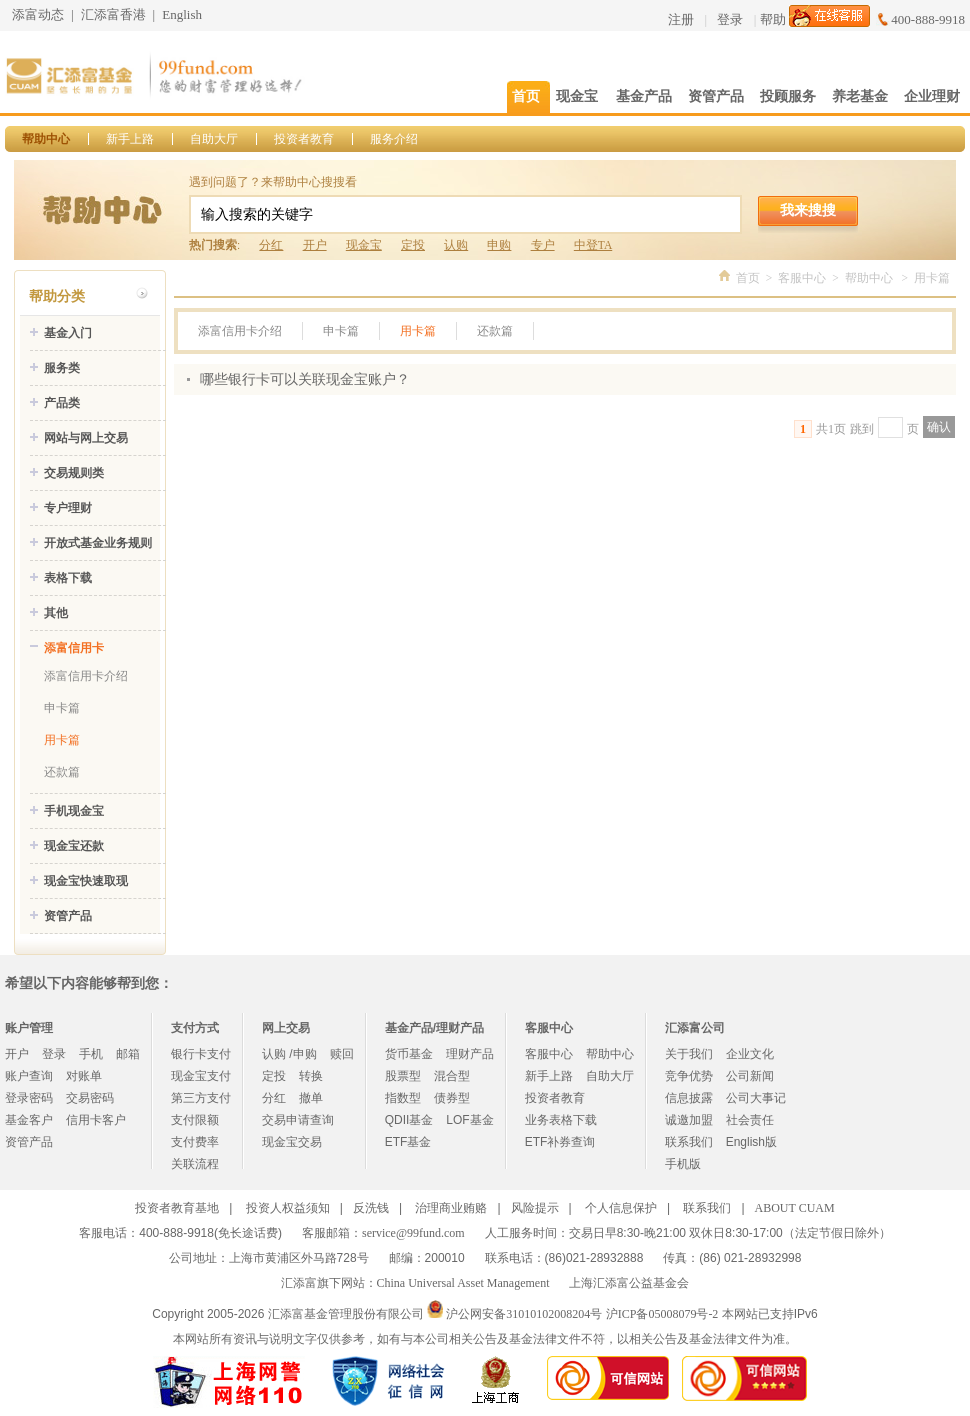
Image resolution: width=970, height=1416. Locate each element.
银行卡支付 (201, 1054)
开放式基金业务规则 (98, 543)
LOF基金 (469, 1120)
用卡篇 (62, 740)
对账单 (84, 1076)
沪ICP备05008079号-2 (662, 1314)
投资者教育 (304, 139)
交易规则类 (74, 473)
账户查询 (29, 1076)
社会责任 (750, 1120)
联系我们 (689, 1142)
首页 (748, 278)
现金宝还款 (74, 846)
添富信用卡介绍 (86, 676)
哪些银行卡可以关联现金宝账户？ (305, 379)
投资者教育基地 (177, 1208)
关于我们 (689, 1054)
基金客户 (29, 1120)
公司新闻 (750, 1076)
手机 (91, 1054)
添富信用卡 (74, 648)
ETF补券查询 (560, 1142)
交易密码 (90, 1098)
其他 (56, 613)
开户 (315, 245)
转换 (311, 1076)
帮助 (773, 19)
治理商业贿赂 (451, 1208)
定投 (413, 245)
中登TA (593, 245)
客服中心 (802, 278)
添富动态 (38, 14)
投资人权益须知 (288, 1208)
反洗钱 (371, 1208)
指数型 (403, 1098)
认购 (456, 245)
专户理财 (68, 508)
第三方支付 (201, 1098)
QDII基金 (409, 1120)
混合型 (452, 1076)
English (182, 14)
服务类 (62, 368)
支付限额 (195, 1120)
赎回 (342, 1054)
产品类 (62, 403)
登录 (730, 19)
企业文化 (750, 1054)
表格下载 (68, 578)
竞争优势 (689, 1076)
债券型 (452, 1098)
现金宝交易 (292, 1142)
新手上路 (130, 139)
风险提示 (535, 1208)
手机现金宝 (74, 811)
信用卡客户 (96, 1120)
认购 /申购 (289, 1054)
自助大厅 (214, 139)
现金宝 (364, 245)
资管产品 (68, 916)
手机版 (683, 1164)
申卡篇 (62, 708)
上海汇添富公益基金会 (629, 1283)
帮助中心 (46, 139)
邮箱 (128, 1054)
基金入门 (68, 333)
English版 (751, 1142)
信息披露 (689, 1098)
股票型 (403, 1076)
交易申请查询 (298, 1120)
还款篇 (62, 772)
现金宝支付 (201, 1076)
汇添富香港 (113, 14)
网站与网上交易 (86, 438)
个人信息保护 (621, 1208)
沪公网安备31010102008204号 (524, 1314)
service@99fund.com (413, 1233)
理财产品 (470, 1054)
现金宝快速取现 (86, 881)
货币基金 (409, 1054)
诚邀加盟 (689, 1120)
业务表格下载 (561, 1120)
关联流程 (195, 1164)
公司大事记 (756, 1098)
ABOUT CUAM (795, 1208)
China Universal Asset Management (463, 1283)
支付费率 (195, 1142)
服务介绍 (394, 139)
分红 (271, 245)
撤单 (311, 1098)
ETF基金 (408, 1142)
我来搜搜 (808, 210)
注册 (681, 19)
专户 (543, 245)
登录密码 (29, 1098)
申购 (499, 245)
